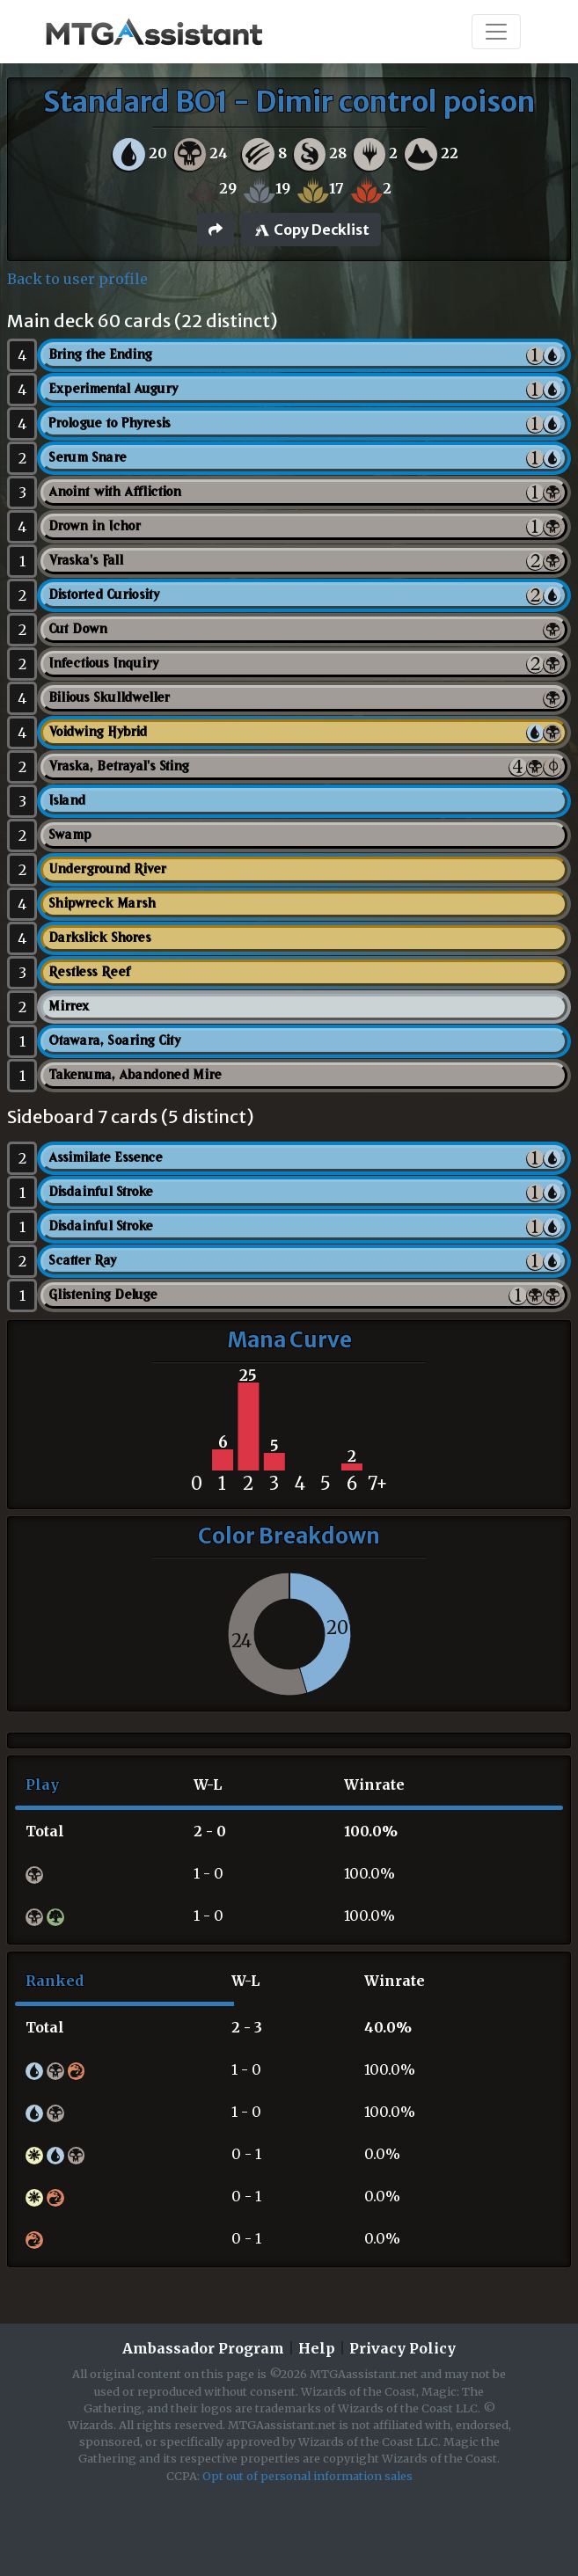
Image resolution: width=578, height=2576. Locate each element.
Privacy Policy (402, 2348)
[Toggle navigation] (496, 31)
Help (316, 2348)
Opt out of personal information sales (307, 2476)
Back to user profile (77, 279)
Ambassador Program (203, 2348)
